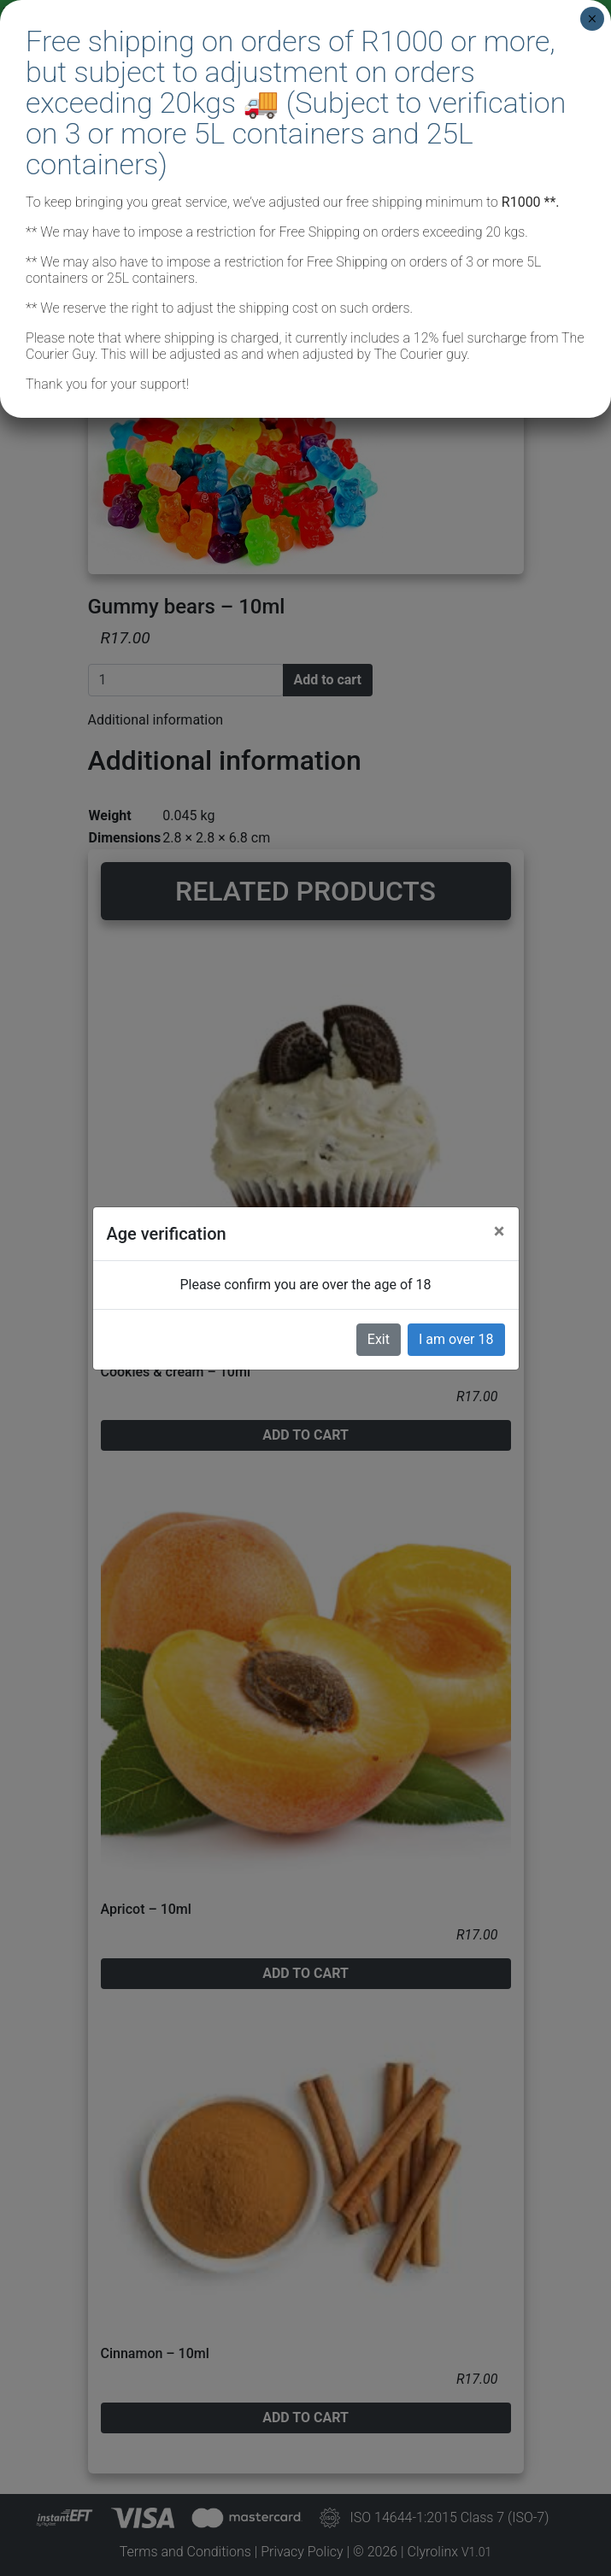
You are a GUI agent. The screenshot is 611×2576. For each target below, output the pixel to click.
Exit (378, 1339)
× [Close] (591, 18)
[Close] (499, 1231)
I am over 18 (456, 1339)
